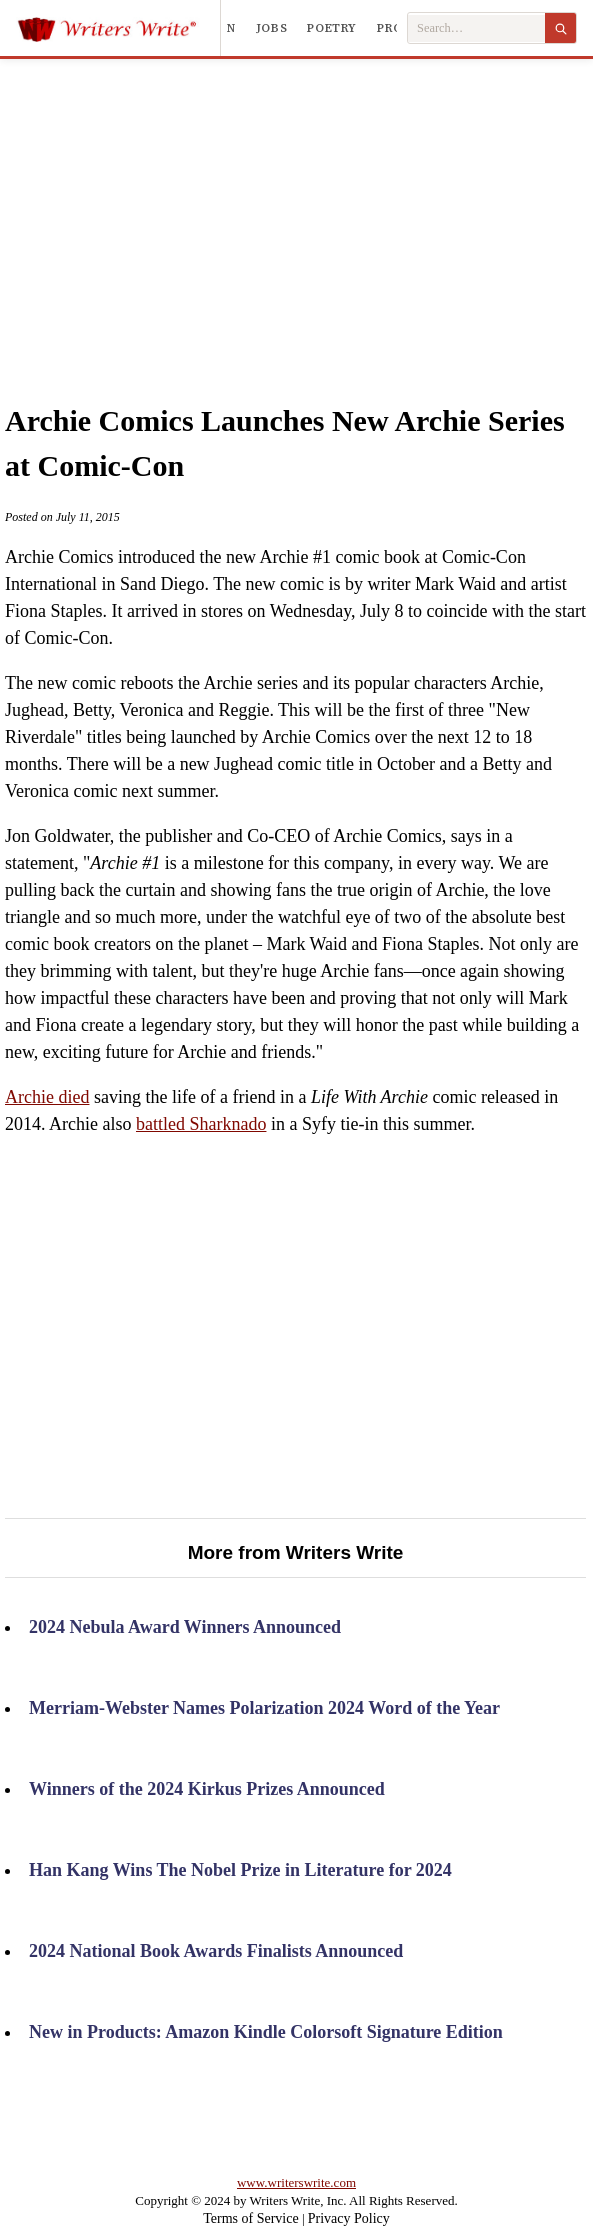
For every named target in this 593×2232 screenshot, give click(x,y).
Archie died (47, 1097)
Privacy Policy (349, 2218)
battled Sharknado (201, 1124)
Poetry (332, 28)
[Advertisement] (318, 209)
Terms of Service (250, 2218)
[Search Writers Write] (476, 28)
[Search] (560, 28)
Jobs (272, 28)
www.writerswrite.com (296, 2182)
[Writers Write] (118, 28)
